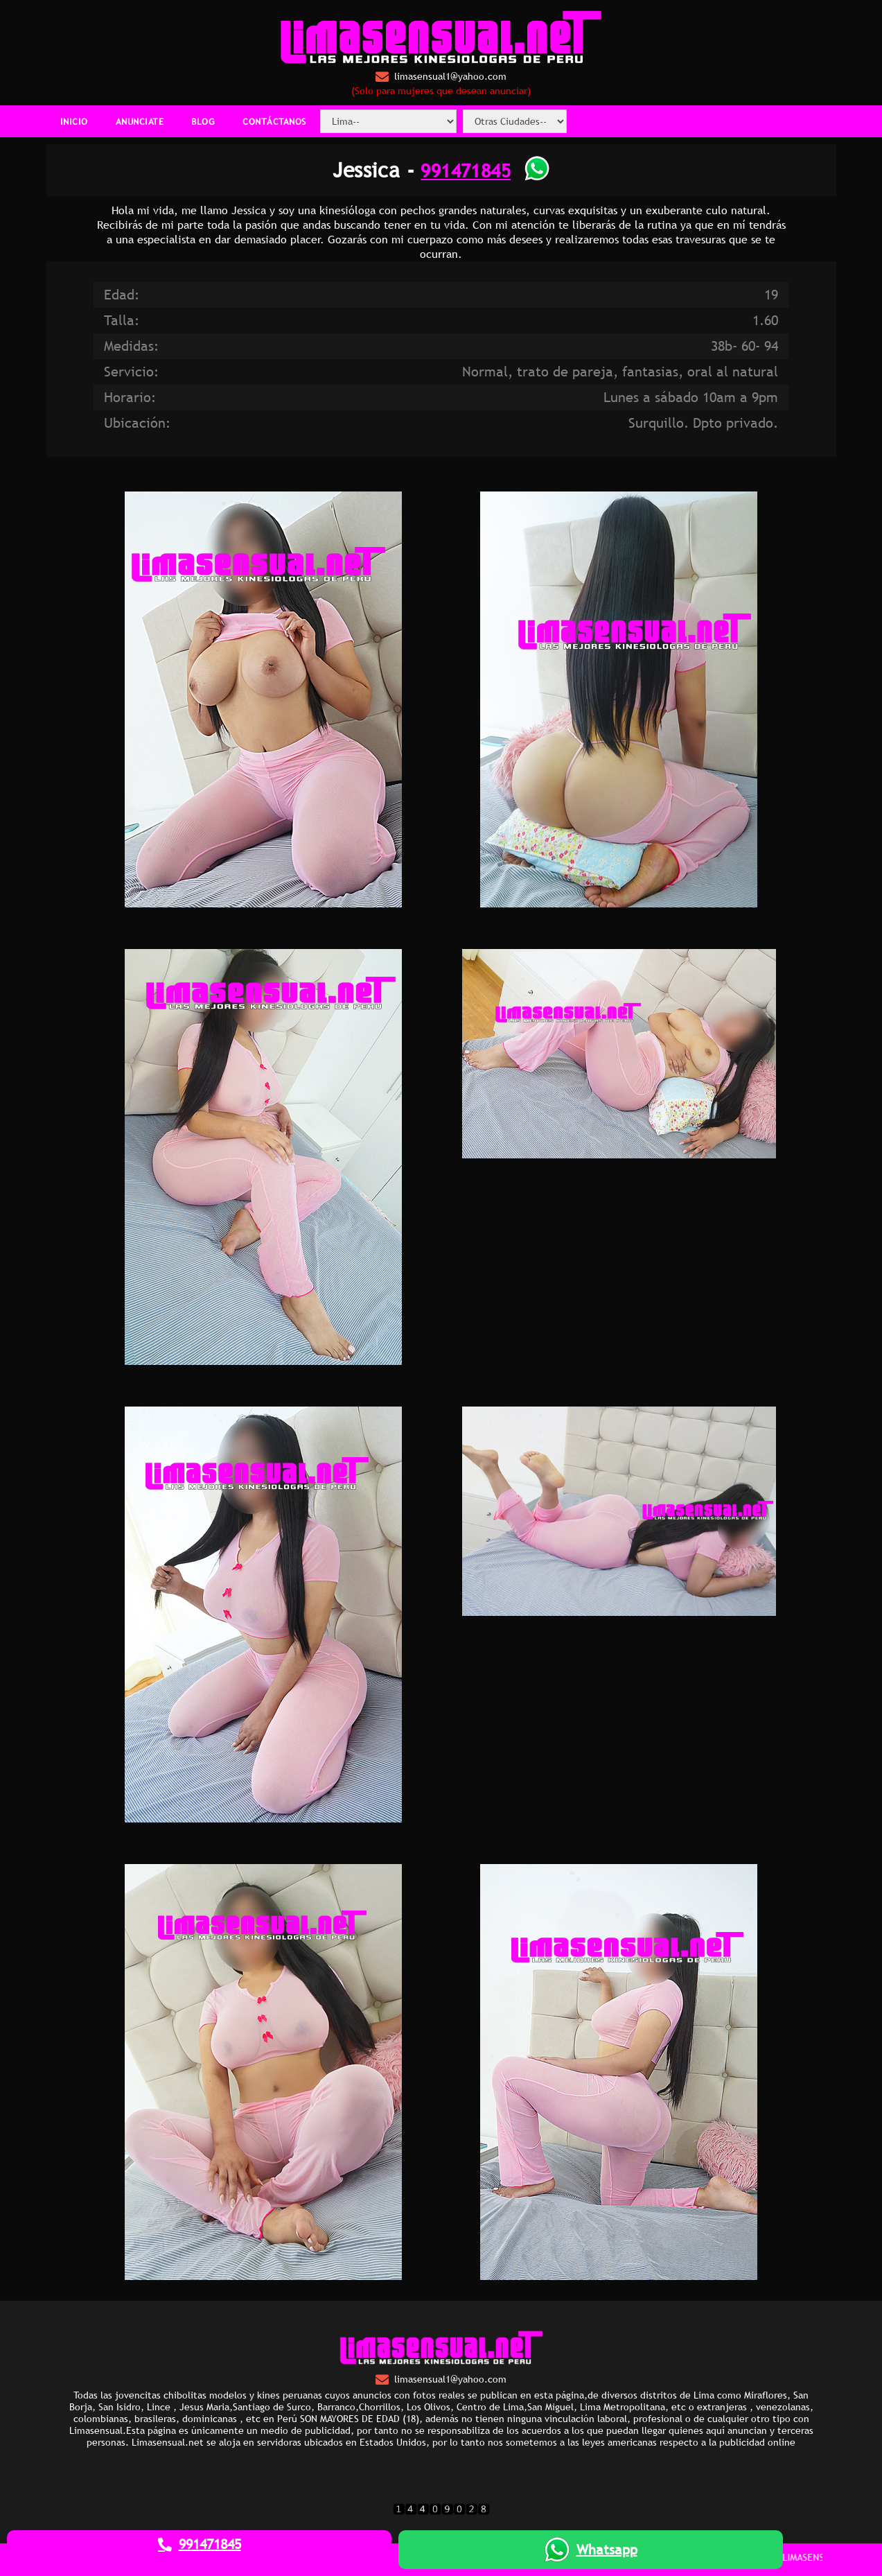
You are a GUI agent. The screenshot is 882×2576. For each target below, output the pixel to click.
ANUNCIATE (140, 121)
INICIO (74, 121)
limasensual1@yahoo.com (441, 76)
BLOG (203, 121)
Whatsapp (591, 2549)
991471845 (466, 170)
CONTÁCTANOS (274, 121)
